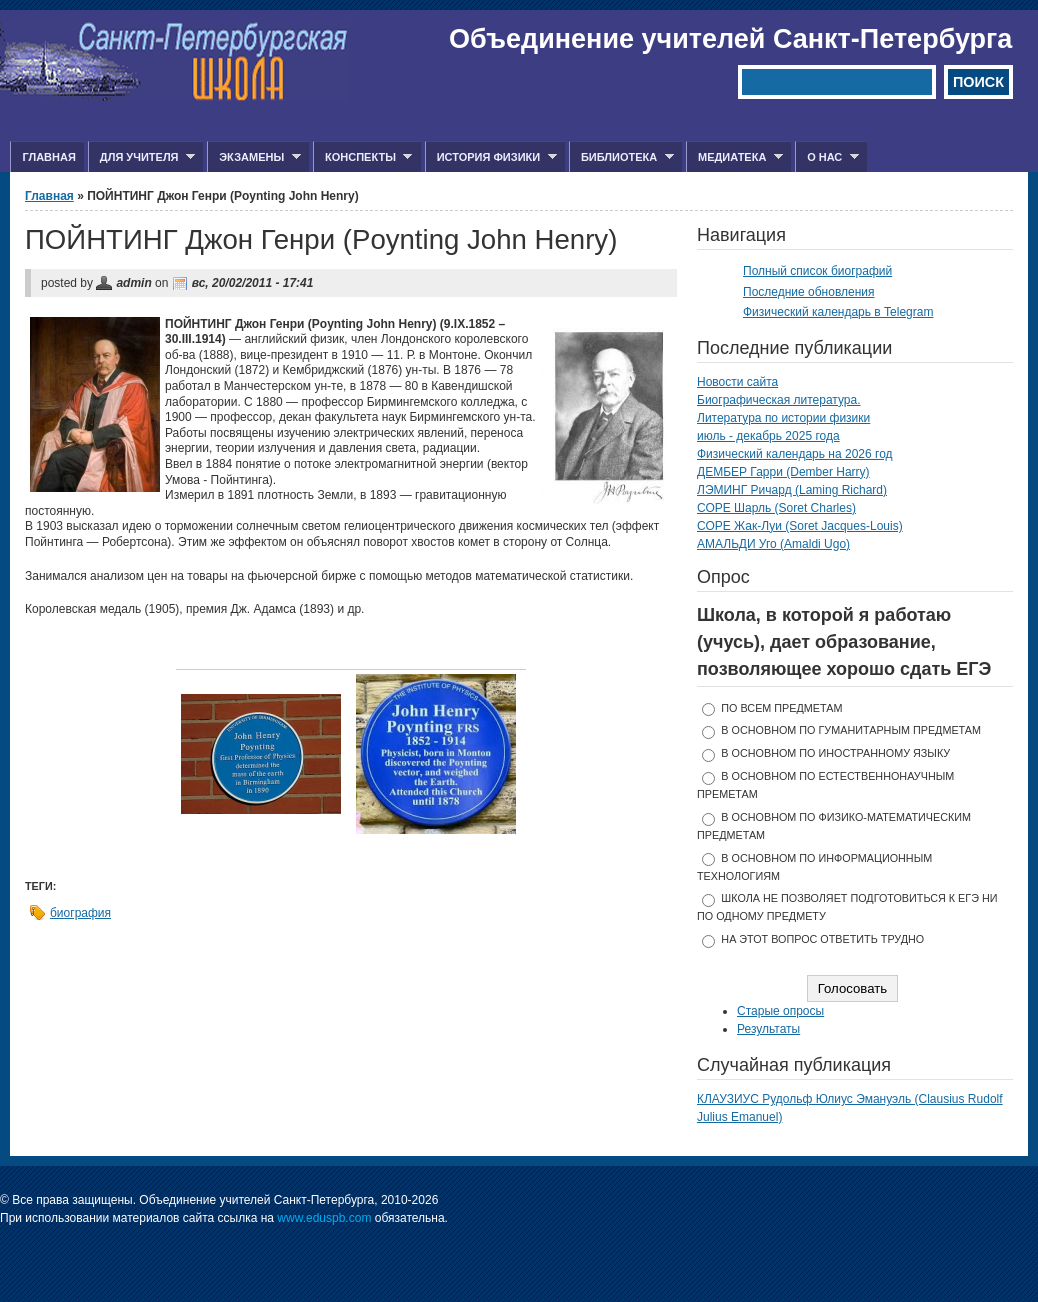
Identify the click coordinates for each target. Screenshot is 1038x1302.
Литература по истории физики (783, 418)
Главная (48, 157)
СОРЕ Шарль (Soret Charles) (776, 508)
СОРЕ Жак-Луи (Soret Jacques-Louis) (800, 526)
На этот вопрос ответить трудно (822, 939)
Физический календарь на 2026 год (795, 454)
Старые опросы (780, 1011)
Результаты (768, 1029)
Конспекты (362, 157)
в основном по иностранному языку (835, 753)
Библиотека (621, 157)
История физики (491, 157)
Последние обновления (809, 292)
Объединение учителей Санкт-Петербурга (730, 39)
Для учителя (141, 157)
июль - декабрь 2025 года (768, 436)
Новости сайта (737, 382)
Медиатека (734, 157)
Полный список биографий (817, 271)
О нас (827, 157)
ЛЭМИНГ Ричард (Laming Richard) (792, 490)
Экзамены (254, 157)
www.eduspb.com (324, 1218)
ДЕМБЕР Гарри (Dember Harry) (783, 472)
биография (80, 913)
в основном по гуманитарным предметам (851, 730)
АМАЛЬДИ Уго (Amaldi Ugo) (773, 544)
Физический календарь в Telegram (838, 312)
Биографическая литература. (779, 400)
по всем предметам (781, 708)
